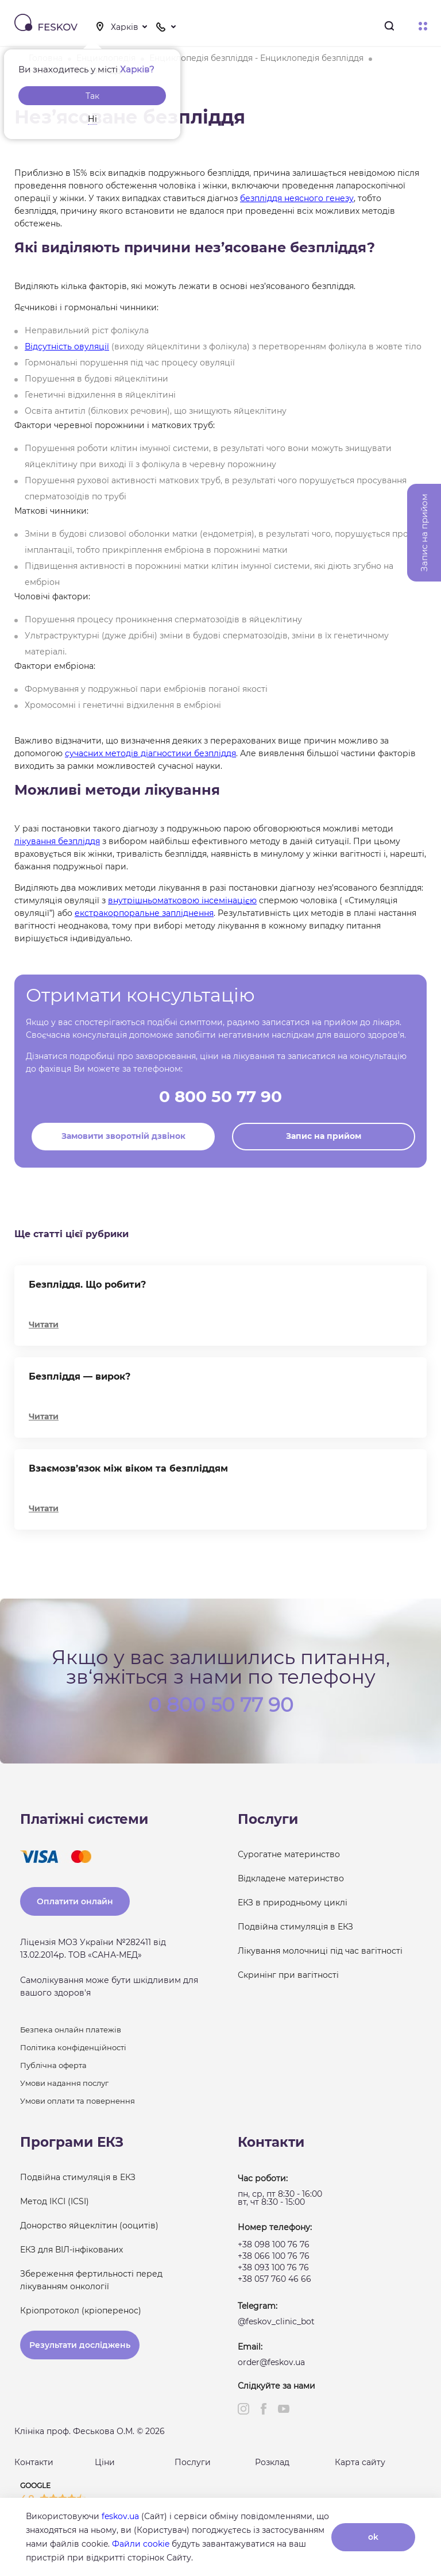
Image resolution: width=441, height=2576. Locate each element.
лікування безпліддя (57, 841)
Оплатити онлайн (75, 1901)
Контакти (33, 2462)
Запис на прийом (323, 1136)
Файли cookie (140, 2544)
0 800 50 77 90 (220, 1096)
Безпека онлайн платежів (70, 2029)
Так (92, 96)
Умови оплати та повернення (77, 2100)
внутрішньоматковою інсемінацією (182, 900)
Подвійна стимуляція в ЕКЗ (295, 1927)
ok (373, 2537)
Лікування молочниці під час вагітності (320, 1951)
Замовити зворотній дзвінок (123, 1136)
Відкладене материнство (291, 1878)
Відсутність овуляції (67, 346)
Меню (423, 26)
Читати (44, 1324)
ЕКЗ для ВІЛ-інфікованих (71, 2249)
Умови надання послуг (64, 2083)
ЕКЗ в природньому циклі (292, 1902)
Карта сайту (360, 2462)
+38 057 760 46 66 (274, 2279)
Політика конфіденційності (73, 2047)
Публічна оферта (53, 2065)
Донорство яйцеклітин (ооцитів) (89, 2225)
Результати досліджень (79, 2345)
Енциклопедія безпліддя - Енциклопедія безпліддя (256, 58)
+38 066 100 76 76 (274, 2256)
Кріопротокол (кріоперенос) (80, 2310)
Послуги (193, 2462)
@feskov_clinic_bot (276, 2321)
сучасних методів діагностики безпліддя (150, 753)
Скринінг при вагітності (288, 1975)
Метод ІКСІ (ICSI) (54, 2201)
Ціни (105, 2462)
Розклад (272, 2462)
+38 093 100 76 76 (273, 2267)
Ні (92, 119)
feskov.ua (120, 2516)
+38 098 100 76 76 (274, 2244)
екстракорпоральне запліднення (144, 913)
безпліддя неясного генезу (297, 198)
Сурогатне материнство (289, 1854)
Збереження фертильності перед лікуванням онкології (91, 2280)
